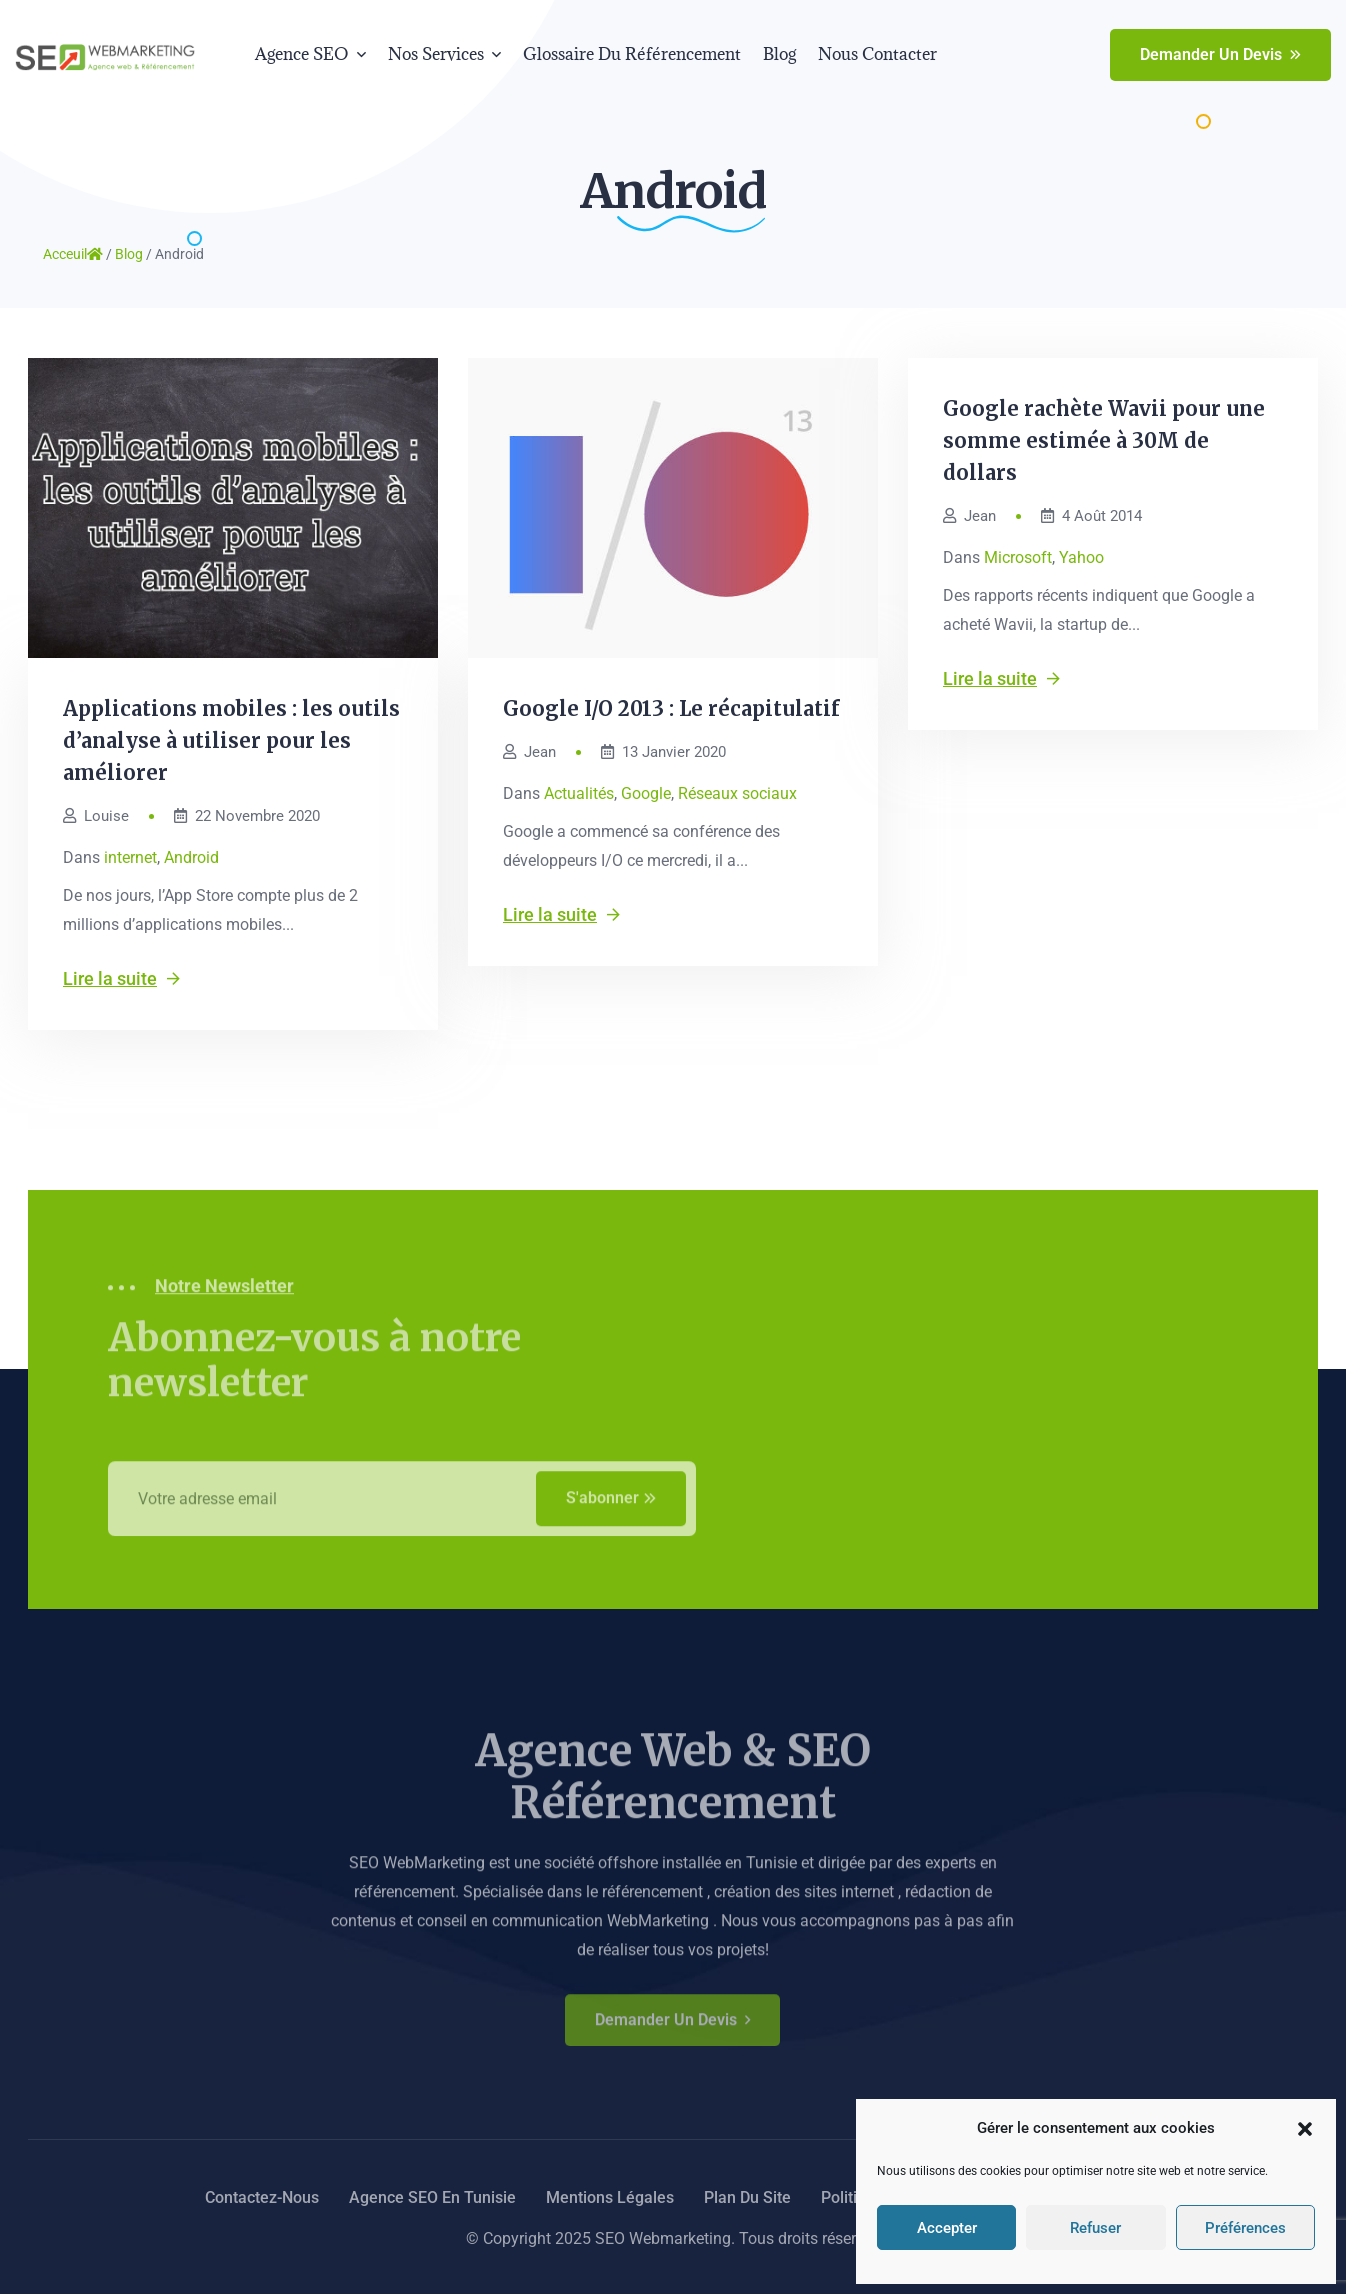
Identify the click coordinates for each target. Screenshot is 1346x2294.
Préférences (1245, 2228)
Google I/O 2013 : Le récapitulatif (671, 708)
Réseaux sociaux (737, 793)
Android (191, 857)
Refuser (1095, 2228)
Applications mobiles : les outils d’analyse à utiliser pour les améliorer (231, 740)
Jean (529, 752)
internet (130, 857)
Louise (96, 816)
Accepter (947, 2228)
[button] (1305, 2129)
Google (646, 793)
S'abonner (611, 1508)
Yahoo (1081, 557)
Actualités (579, 793)
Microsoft (1018, 557)
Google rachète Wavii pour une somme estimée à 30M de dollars (1104, 440)
